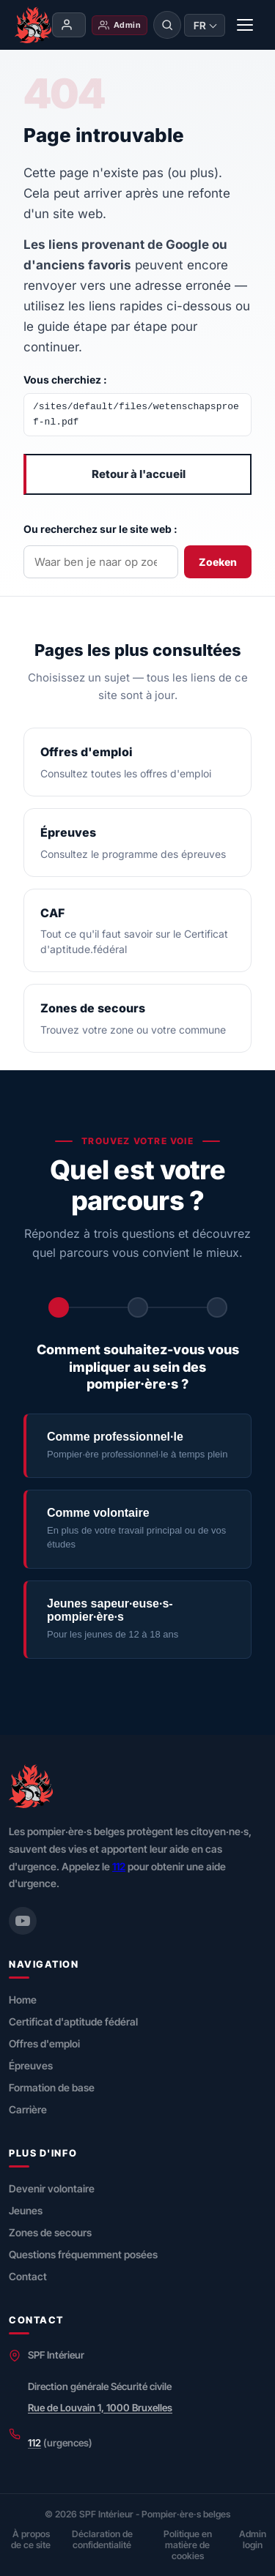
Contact (28, 2276)
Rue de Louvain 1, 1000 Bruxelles (100, 2407)
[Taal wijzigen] (204, 25)
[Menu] (245, 25)
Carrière (28, 2109)
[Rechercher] (167, 25)
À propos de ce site (31, 2539)
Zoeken (218, 562)
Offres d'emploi (44, 2043)
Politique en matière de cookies (188, 2544)
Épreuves (31, 2065)
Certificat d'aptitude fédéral (73, 2021)
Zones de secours (50, 2232)
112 (118, 1866)
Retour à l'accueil (139, 474)
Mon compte (66, 24)
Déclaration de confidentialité (102, 2539)
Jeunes (26, 2210)
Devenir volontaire (52, 2188)
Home (23, 1999)
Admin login (252, 2539)
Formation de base (52, 2087)
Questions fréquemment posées (83, 2254)
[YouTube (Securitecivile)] (23, 1921)
